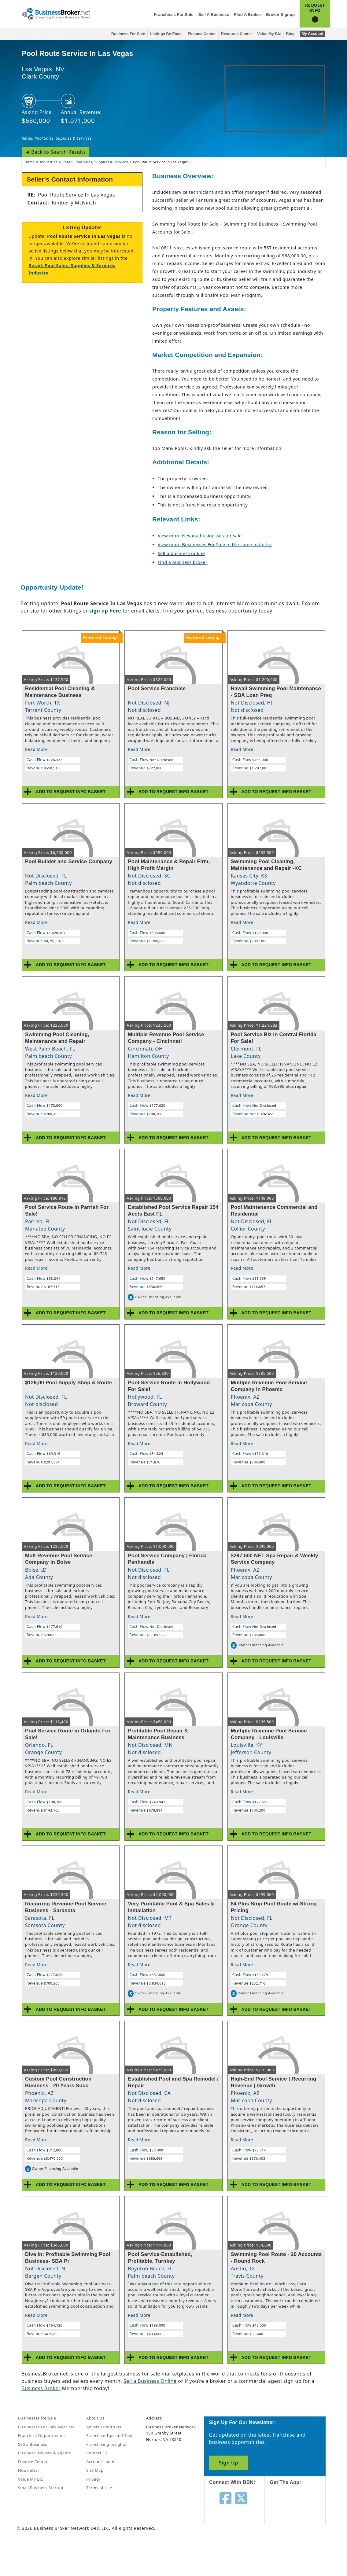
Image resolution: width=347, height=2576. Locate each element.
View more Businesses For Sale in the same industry (215, 544)
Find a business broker (183, 562)
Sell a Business (213, 14)
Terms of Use (99, 2487)
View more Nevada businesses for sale (200, 536)
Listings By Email (166, 34)
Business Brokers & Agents (44, 2453)
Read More (36, 749)
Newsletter (28, 2470)
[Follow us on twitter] (241, 2498)
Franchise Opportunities (42, 2435)
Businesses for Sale (37, 2418)
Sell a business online (181, 553)
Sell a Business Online (150, 2381)
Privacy (93, 2479)
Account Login (100, 2461)
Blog (290, 34)
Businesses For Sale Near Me (46, 2427)
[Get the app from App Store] (299, 2510)
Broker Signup (280, 14)
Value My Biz (269, 34)
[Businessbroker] (56, 13)
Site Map (94, 2470)
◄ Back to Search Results (55, 152)
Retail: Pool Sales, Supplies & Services (56, 138)
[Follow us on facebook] (225, 2498)
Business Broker (41, 2388)
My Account (312, 33)
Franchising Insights (106, 2444)
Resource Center (236, 34)
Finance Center (202, 34)
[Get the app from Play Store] (299, 2552)
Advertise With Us (103, 2427)
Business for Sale (128, 34)
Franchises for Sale (173, 14)
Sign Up (228, 2462)
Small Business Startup (40, 2487)
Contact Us (97, 2453)
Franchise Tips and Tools (110, 2435)
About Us (95, 2418)
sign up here (105, 610)
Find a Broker (247, 14)
